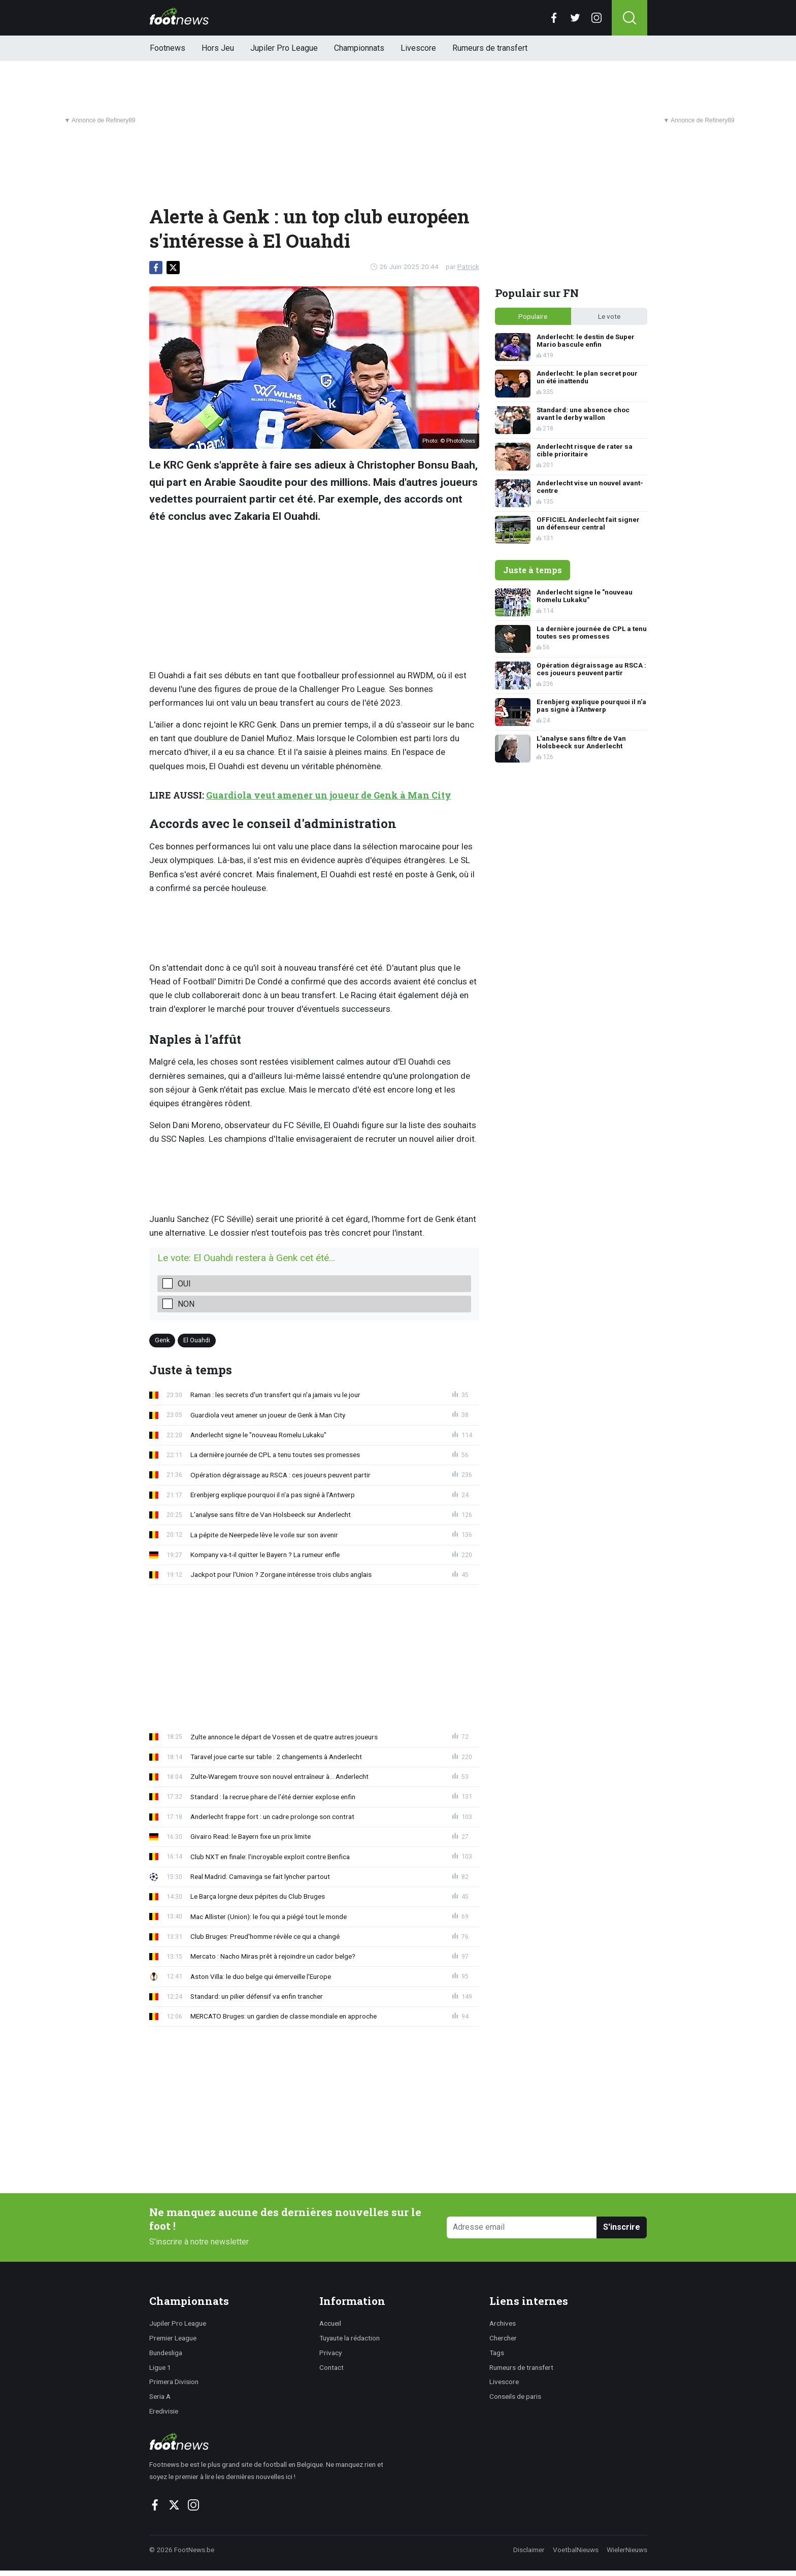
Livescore (418, 48)
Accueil (330, 2323)
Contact (331, 2367)
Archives (502, 2323)
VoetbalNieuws (576, 2550)
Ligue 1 (160, 2367)
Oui (184, 1284)
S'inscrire (621, 2227)
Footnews (167, 48)
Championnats (359, 48)
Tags (496, 2353)
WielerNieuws (627, 2550)
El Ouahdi (196, 1340)
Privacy (330, 2353)
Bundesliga (165, 2353)
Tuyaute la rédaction (349, 2338)
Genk (162, 1340)
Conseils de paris (515, 2396)
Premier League (172, 2338)
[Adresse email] (522, 2227)
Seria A (160, 2396)
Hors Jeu (218, 48)
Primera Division (173, 2381)
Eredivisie (163, 2411)
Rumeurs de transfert (489, 48)
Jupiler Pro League (284, 48)
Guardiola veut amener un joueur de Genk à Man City (328, 795)
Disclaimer (529, 2550)
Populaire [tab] (532, 316)
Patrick (468, 266)
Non (186, 1304)
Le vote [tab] (609, 316)
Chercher (503, 2338)
